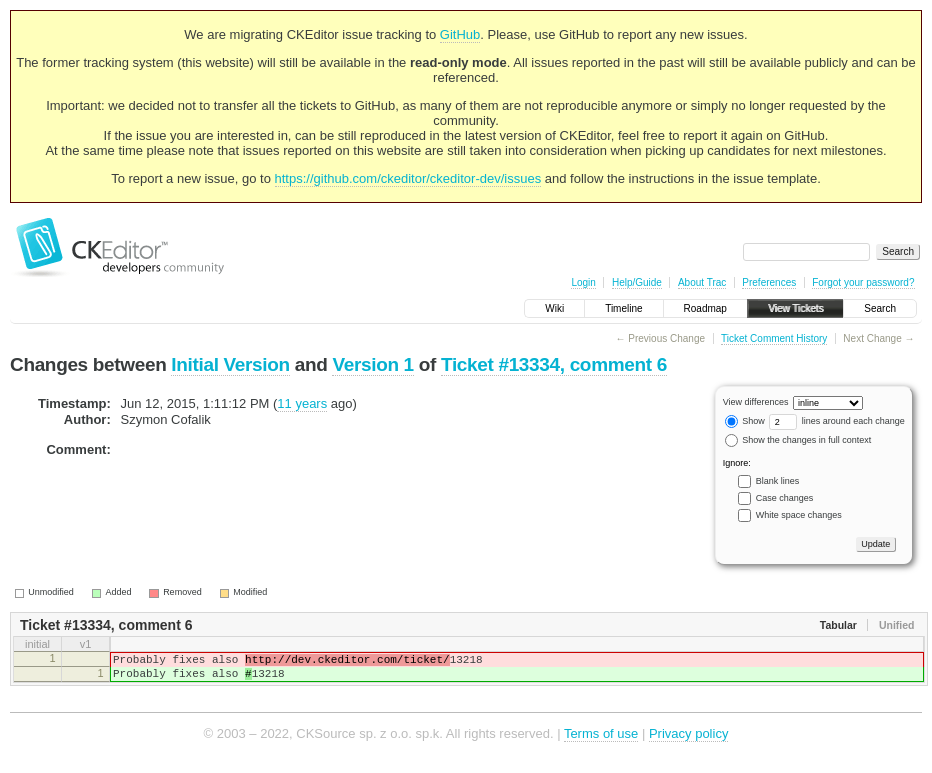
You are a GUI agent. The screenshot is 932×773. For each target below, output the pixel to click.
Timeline (623, 308)
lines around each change (837, 421)
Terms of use (601, 742)
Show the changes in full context (798, 440)
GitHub (460, 34)
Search (880, 308)
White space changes (799, 515)
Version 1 (372, 364)
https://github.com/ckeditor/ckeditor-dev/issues (408, 178)
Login (583, 282)
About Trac (702, 282)
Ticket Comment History (774, 338)
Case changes (785, 498)
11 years (302, 403)
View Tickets (795, 308)
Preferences (769, 282)
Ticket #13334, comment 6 (554, 364)
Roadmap (705, 308)
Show (745, 421)
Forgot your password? (863, 282)
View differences (756, 402)
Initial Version (230, 364)
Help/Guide (637, 282)
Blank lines (778, 481)
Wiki (554, 308)
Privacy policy (688, 742)
